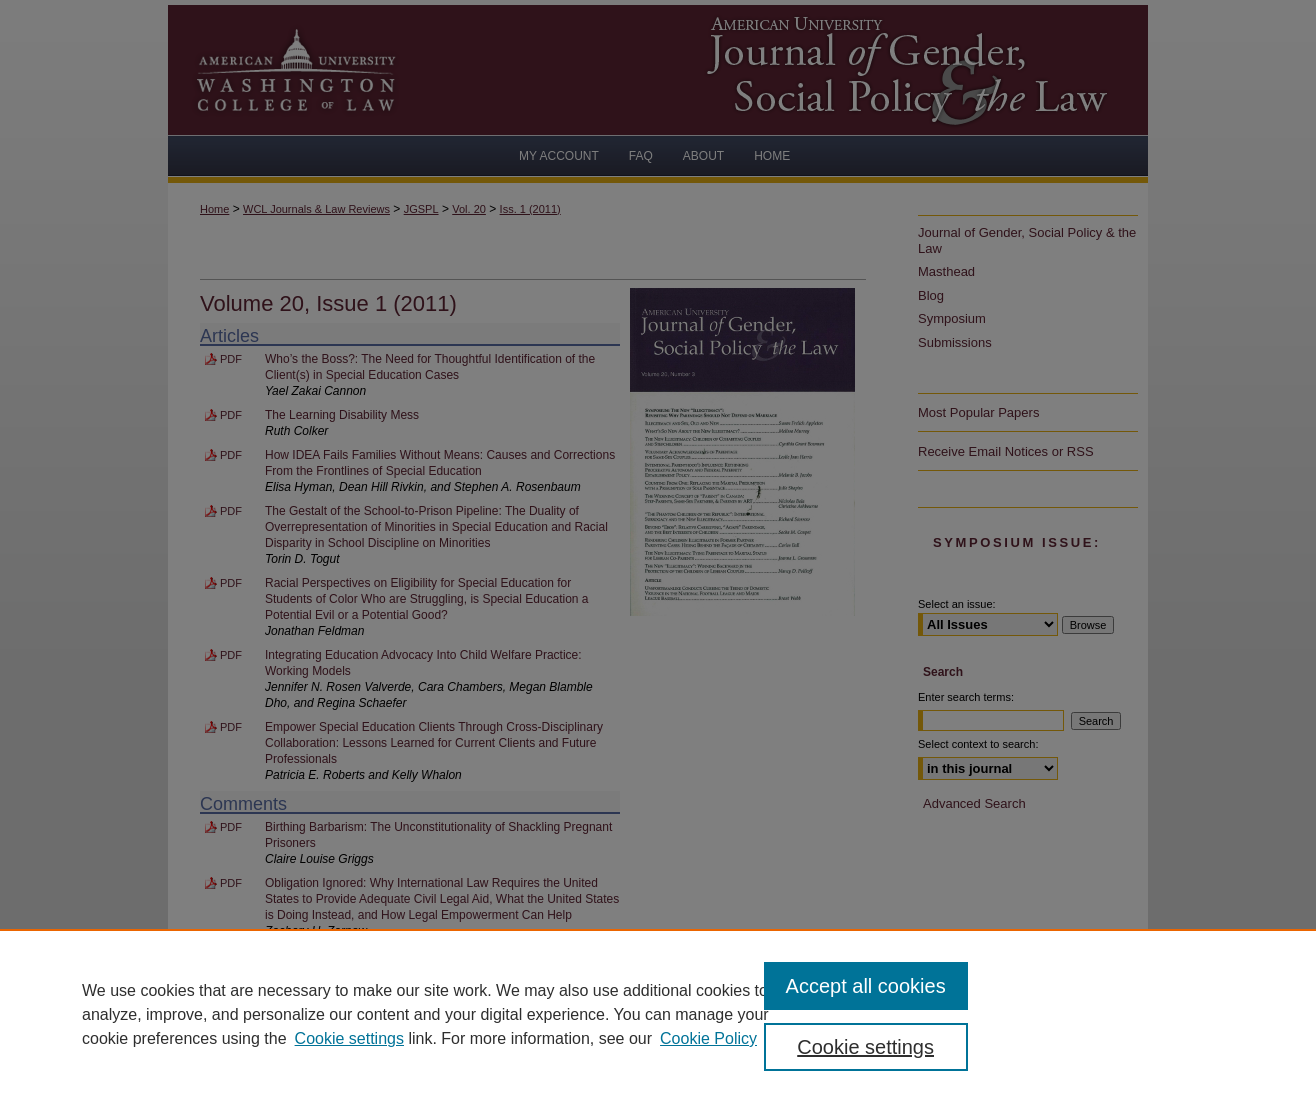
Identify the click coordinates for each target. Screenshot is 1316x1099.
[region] (658, 1014)
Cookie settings (349, 1038)
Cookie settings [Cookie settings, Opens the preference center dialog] (865, 1047)
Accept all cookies (866, 986)
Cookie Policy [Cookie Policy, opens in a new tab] (708, 1038)
